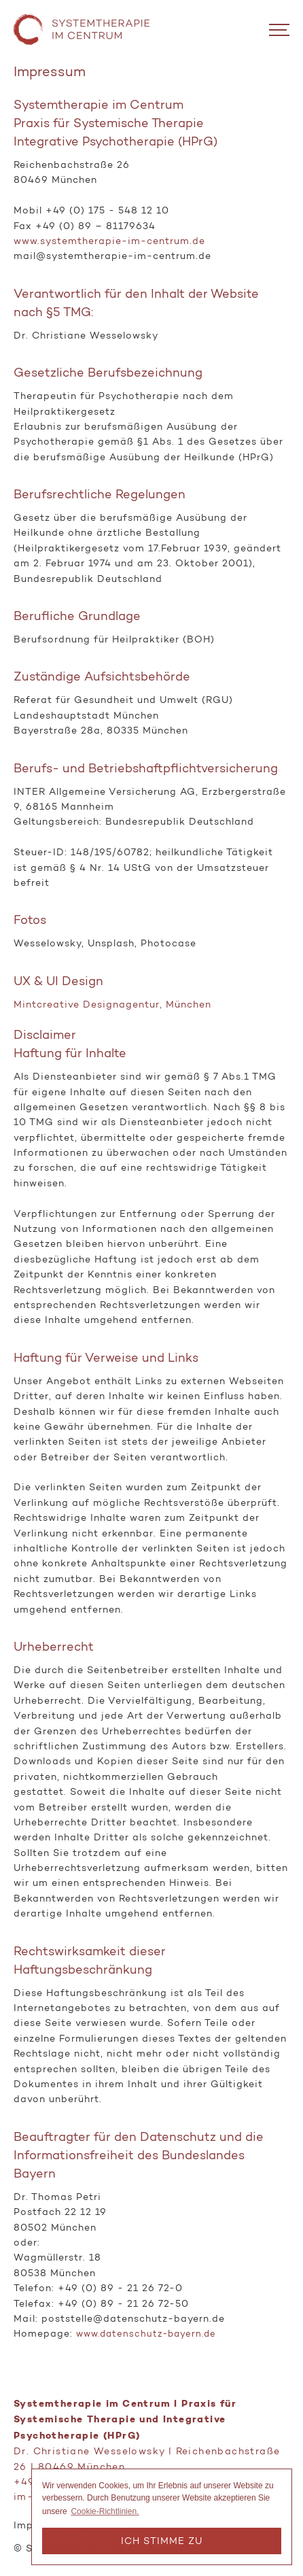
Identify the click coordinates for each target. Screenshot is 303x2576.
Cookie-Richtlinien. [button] (105, 2511)
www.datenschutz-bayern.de (146, 2333)
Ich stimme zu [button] (161, 2541)
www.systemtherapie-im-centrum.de (109, 241)
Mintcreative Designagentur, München (112, 1004)
